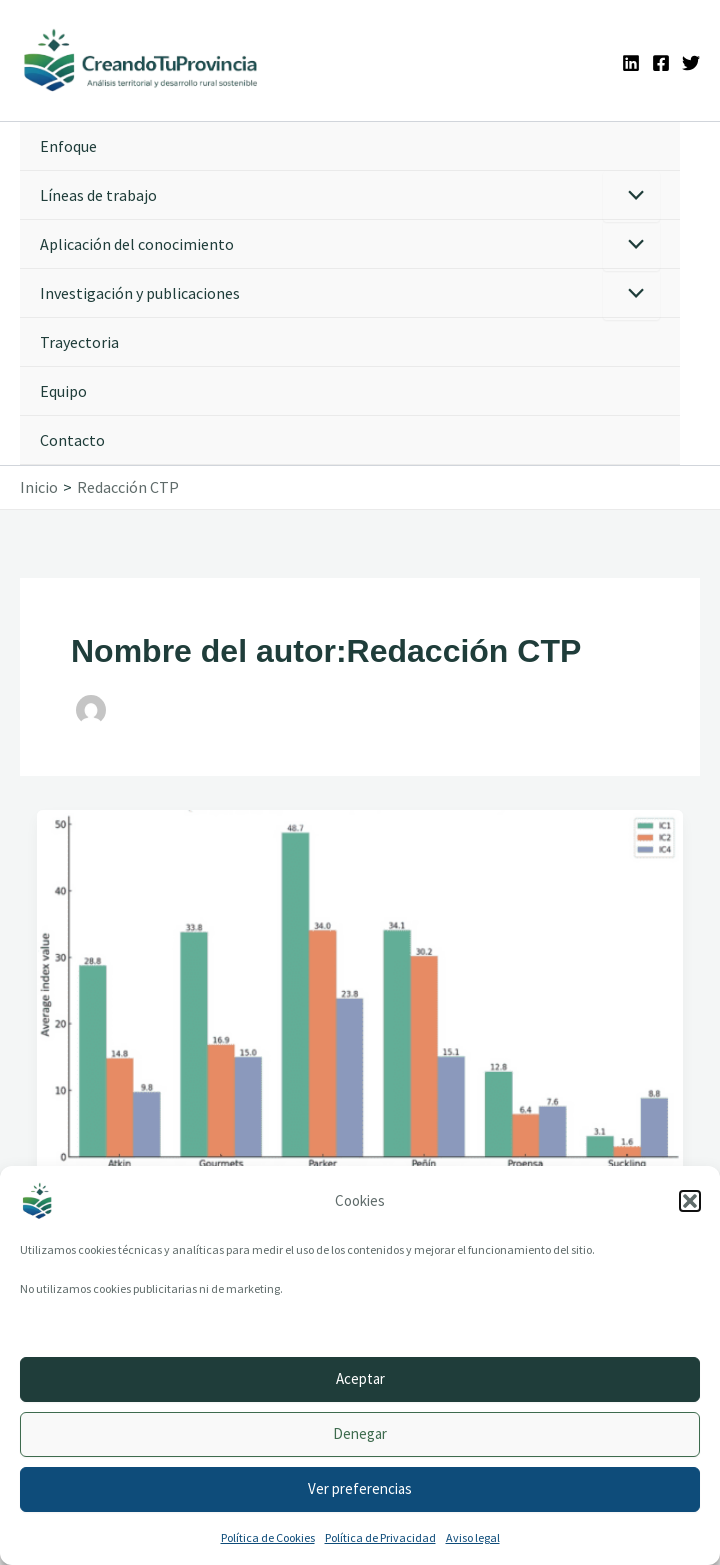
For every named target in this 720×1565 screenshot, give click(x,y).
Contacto (72, 440)
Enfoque (68, 146)
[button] (690, 1201)
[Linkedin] (631, 63)
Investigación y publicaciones (140, 293)
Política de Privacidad (380, 1537)
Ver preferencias (360, 1488)
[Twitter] (691, 63)
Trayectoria (79, 342)
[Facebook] (661, 63)
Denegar (360, 1433)
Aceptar (360, 1378)
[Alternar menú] (631, 196)
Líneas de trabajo (98, 195)
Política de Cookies (268, 1537)
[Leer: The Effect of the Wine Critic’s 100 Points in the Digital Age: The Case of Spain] (360, 989)
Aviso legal (473, 1537)
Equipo (63, 391)
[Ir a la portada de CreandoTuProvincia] (141, 60)
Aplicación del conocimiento (137, 244)
